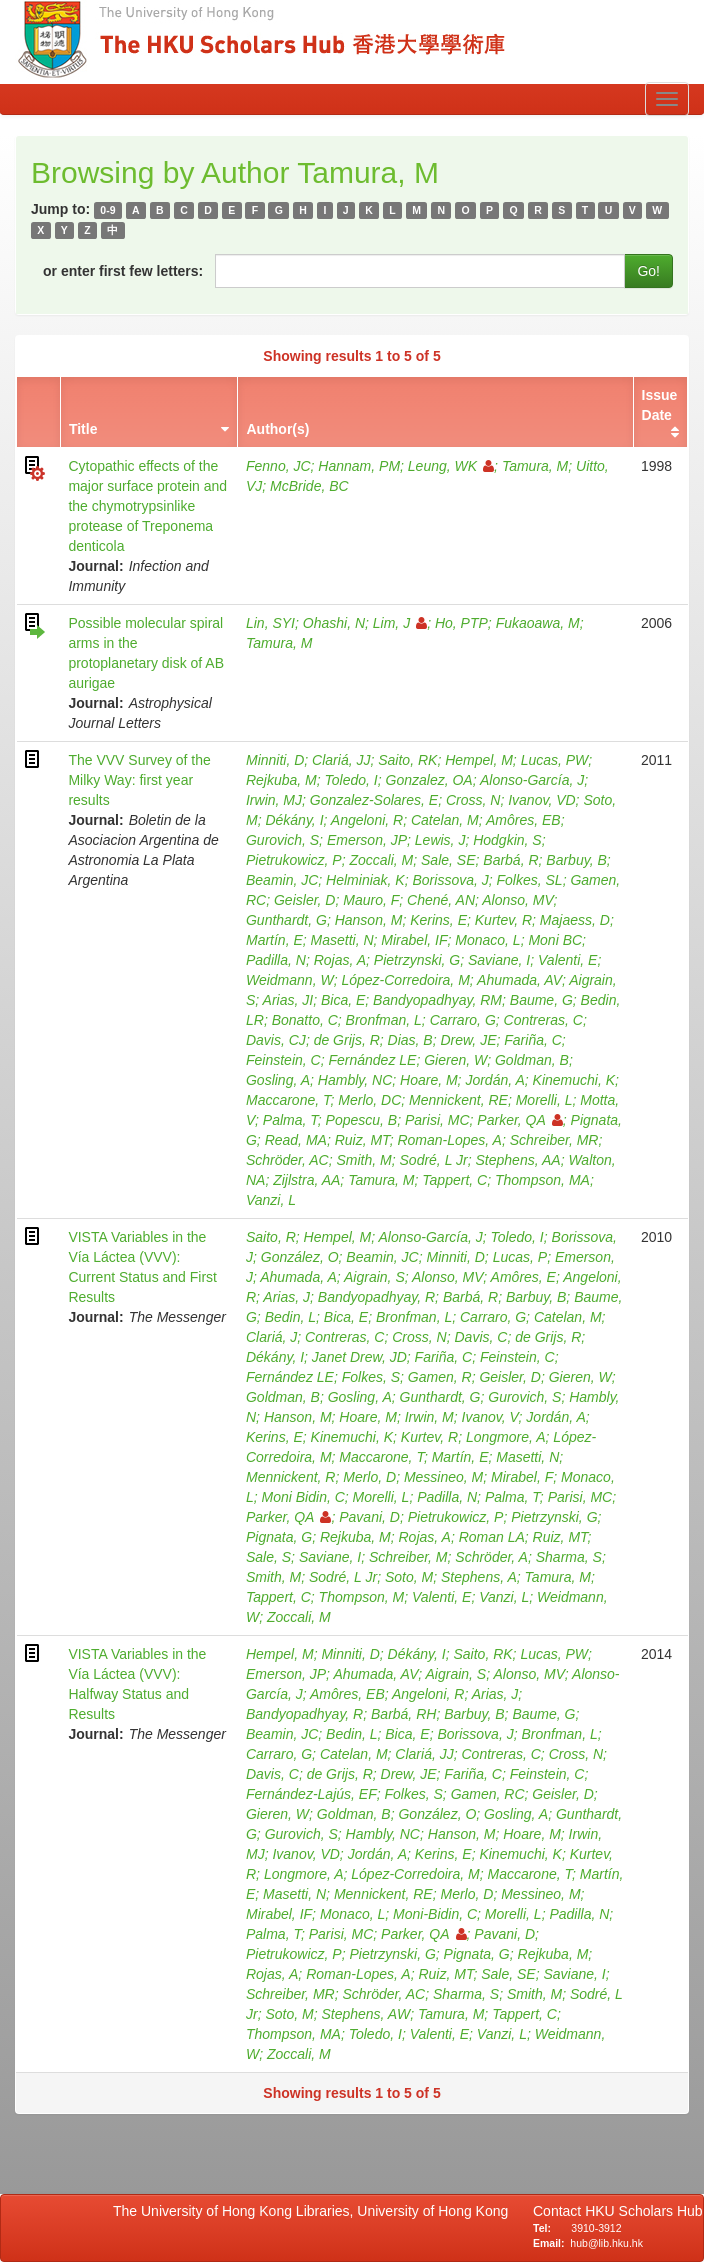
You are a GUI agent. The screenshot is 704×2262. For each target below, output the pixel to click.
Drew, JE (468, 1040)
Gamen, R (440, 1377)
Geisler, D (304, 900)
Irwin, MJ (274, 800)
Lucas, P (520, 1257)
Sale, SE (448, 860)
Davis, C (480, 1337)
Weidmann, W (290, 980)
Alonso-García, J (532, 780)
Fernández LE (372, 1060)
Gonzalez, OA (429, 780)
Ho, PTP (461, 623)
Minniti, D (275, 760)
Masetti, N (342, 940)
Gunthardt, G (286, 920)
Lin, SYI (270, 623)
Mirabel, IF (414, 940)
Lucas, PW (555, 760)
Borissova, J (450, 880)
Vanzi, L (271, 1200)
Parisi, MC (437, 1120)
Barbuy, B (576, 860)
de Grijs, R (347, 1040)
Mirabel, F (522, 1477)
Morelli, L (544, 1100)
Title (83, 429)
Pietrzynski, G (417, 960)
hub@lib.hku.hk (606, 2243)
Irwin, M (429, 1417)
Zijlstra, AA (306, 1180)
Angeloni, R (367, 820)
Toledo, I (351, 780)
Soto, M (409, 1577)
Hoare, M (429, 1080)
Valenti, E (567, 960)
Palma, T (290, 1120)
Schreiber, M (408, 1557)
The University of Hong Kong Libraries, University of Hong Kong (314, 2211)
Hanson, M (369, 920)
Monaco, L (487, 940)
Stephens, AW (365, 2014)
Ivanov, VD (541, 800)
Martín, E (274, 940)
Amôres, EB (523, 820)
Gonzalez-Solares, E (374, 800)
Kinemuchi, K (574, 1080)
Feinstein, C (283, 1060)
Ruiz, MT (362, 1140)
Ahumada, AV (519, 980)
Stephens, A (479, 1577)
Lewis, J (440, 840)
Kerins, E (438, 920)
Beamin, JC (282, 880)
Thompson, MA (542, 1180)
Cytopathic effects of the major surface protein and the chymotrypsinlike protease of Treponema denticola (147, 506)
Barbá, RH (403, 1714)
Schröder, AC (287, 1160)
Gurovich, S (282, 840)
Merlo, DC (369, 1100)
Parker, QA (519, 1120)
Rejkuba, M (281, 780)
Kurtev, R (503, 920)
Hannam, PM (359, 466)
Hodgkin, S (507, 840)
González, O (300, 1257)
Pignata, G (279, 1537)
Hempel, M (479, 760)
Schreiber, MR (554, 1140)
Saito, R (271, 1237)
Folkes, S (371, 1377)
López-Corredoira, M (405, 980)
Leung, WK (451, 466)
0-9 (107, 210)
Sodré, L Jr (434, 1160)
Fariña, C (533, 1040)
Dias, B (410, 1040)
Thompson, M (362, 1597)
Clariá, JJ (341, 760)
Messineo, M (443, 1477)
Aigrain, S (374, 1277)
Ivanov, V (490, 1417)
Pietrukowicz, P (294, 860)
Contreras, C (543, 1020)
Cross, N (473, 800)
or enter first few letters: (123, 271)
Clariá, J (271, 1337)
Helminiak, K (365, 880)
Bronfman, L (384, 1020)
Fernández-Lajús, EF (311, 1794)
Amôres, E (523, 1277)
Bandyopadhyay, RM (437, 1000)
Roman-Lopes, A (449, 1140)
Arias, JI (288, 1000)
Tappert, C (454, 1180)
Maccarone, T (288, 1100)
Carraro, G (463, 1020)
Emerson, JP (367, 840)
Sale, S (268, 1557)
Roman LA (492, 1537)
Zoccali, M (381, 860)
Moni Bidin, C (303, 1497)
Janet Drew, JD (359, 1357)
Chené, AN (441, 900)
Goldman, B (532, 1060)
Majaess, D (575, 920)
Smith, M (364, 1160)
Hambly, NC (355, 1080)
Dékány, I (294, 820)
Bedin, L (290, 1317)
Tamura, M (535, 466)
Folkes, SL (530, 880)
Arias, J (286, 1297)
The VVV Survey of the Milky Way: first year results (139, 780)
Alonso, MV (517, 900)
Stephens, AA (518, 1160)
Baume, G (541, 1000)
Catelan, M (445, 820)
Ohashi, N (334, 623)
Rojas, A (340, 960)
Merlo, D (369, 1477)
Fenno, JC (278, 466)
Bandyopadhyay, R (376, 1297)
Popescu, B (362, 1120)
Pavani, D (369, 1517)
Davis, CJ (276, 1040)
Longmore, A (506, 1437)
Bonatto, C (305, 1020)
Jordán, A (494, 1080)
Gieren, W (455, 1060)
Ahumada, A (298, 1277)
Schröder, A (491, 1557)
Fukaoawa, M (538, 623)
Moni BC (555, 940)
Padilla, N (276, 960)
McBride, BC (309, 486)
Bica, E (343, 1000)
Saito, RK (407, 760)
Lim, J (400, 623)
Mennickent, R (290, 1477)
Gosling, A (278, 1080)
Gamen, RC (488, 1794)
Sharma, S (569, 1557)
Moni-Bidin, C (435, 1914)
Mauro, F (371, 900)
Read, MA (296, 1140)
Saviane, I (499, 960)
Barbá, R (510, 860)
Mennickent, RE (458, 1100)
